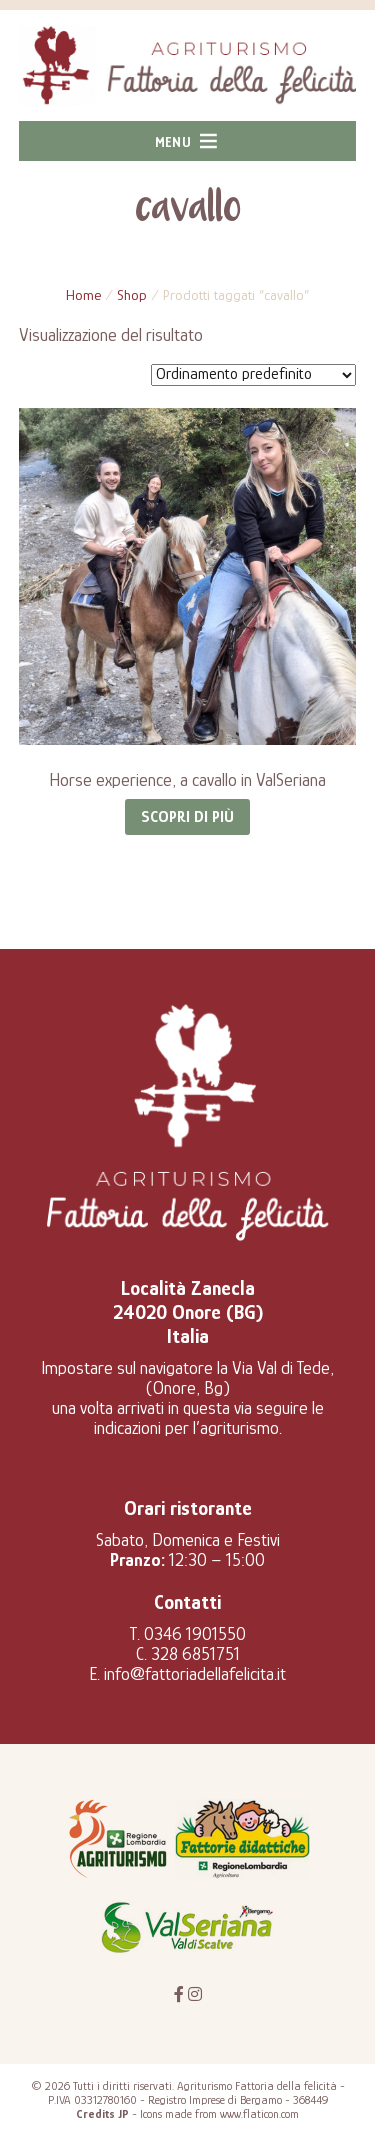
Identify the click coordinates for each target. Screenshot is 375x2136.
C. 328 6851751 (188, 1654)
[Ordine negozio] (253, 375)
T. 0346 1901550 (188, 1634)
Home (83, 295)
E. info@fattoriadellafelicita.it (187, 1674)
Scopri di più (187, 817)
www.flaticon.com (259, 2114)
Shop (132, 295)
